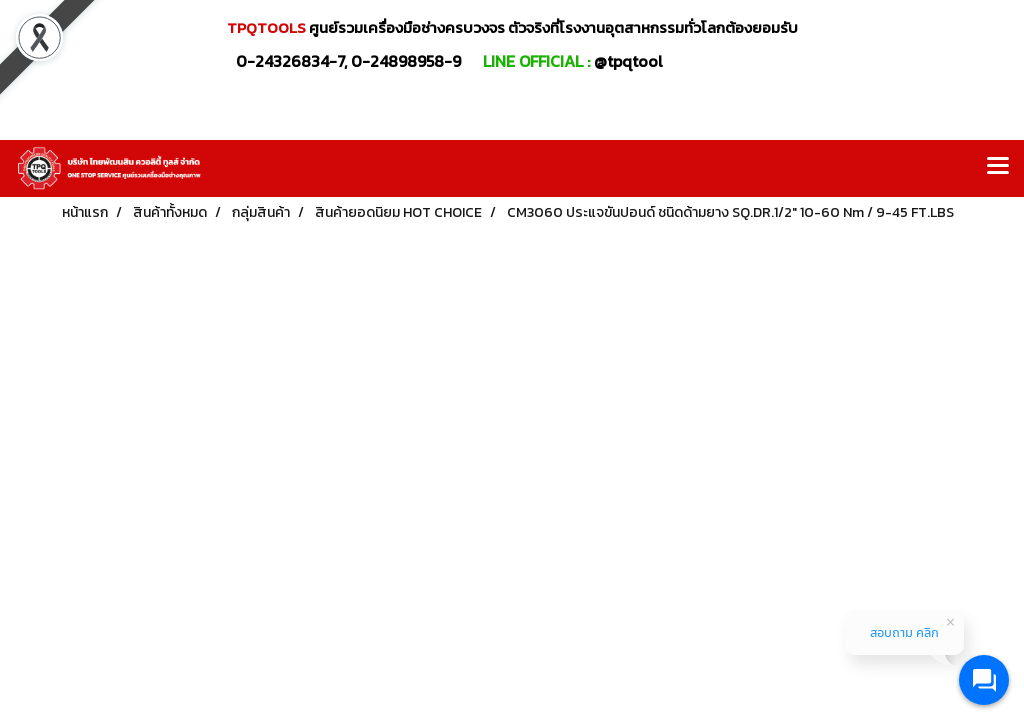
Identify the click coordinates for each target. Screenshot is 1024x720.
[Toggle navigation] (998, 168)
